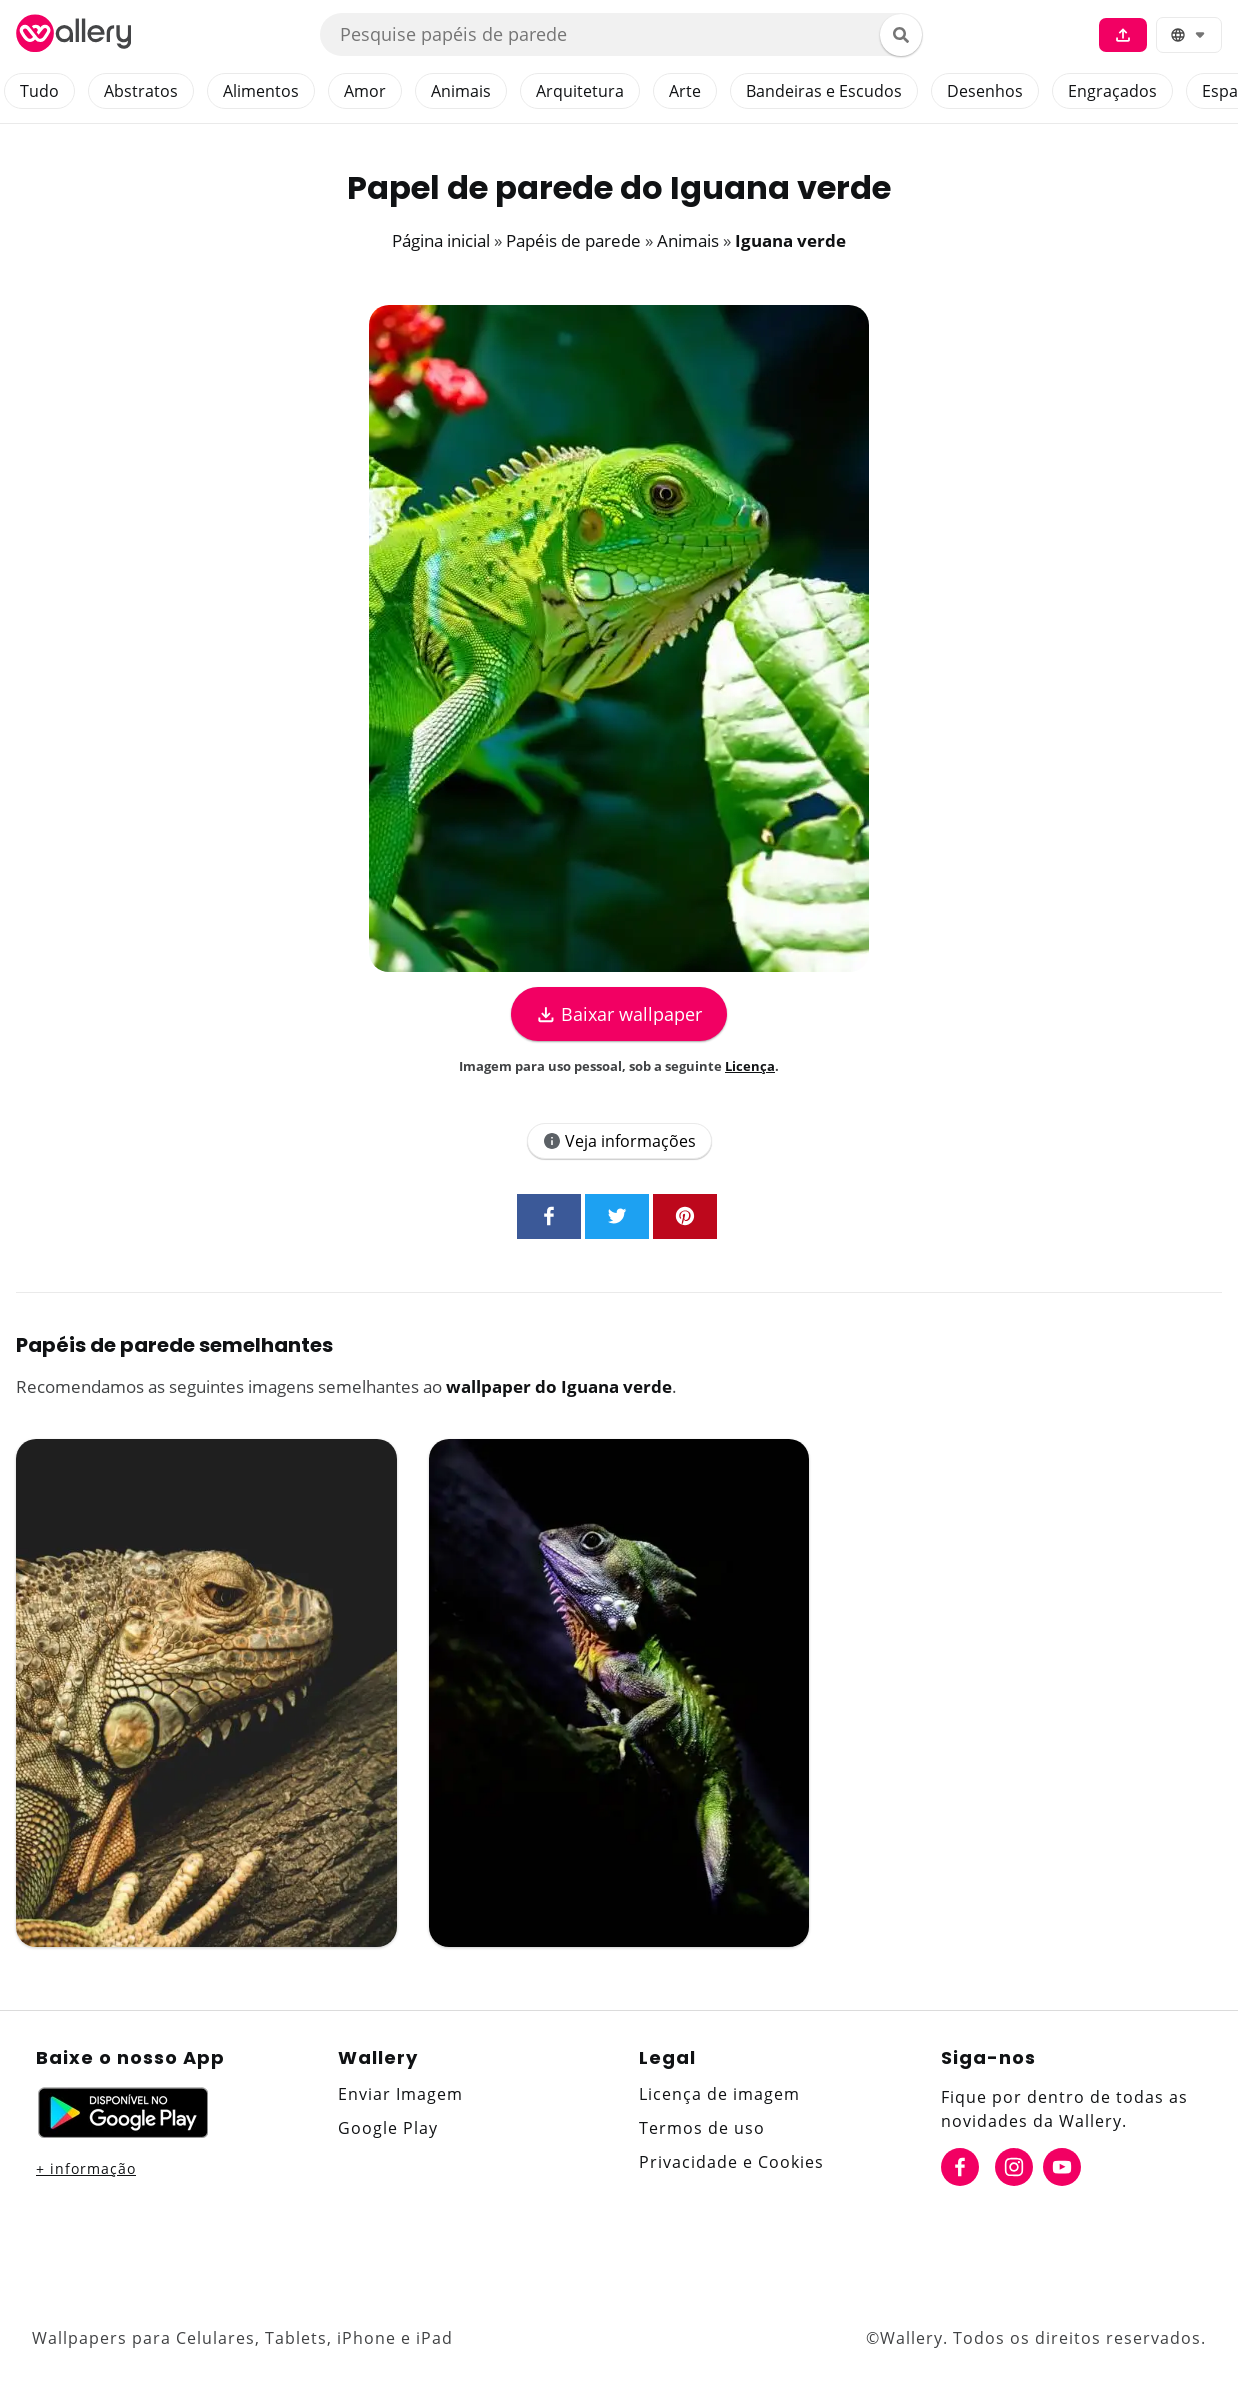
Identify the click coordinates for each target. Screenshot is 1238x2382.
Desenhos (985, 91)
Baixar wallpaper (619, 1014)
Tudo (39, 91)
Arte (685, 91)
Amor (365, 91)
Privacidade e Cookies (731, 2162)
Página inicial (441, 240)
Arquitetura (580, 91)
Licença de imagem (719, 2094)
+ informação (86, 2168)
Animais (461, 91)
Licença (750, 1066)
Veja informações (619, 1141)
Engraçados (1112, 91)
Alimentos (261, 91)
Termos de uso (702, 2128)
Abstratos (141, 91)
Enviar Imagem (400, 2094)
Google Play (388, 2128)
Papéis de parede (573, 240)
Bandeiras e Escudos (824, 91)
